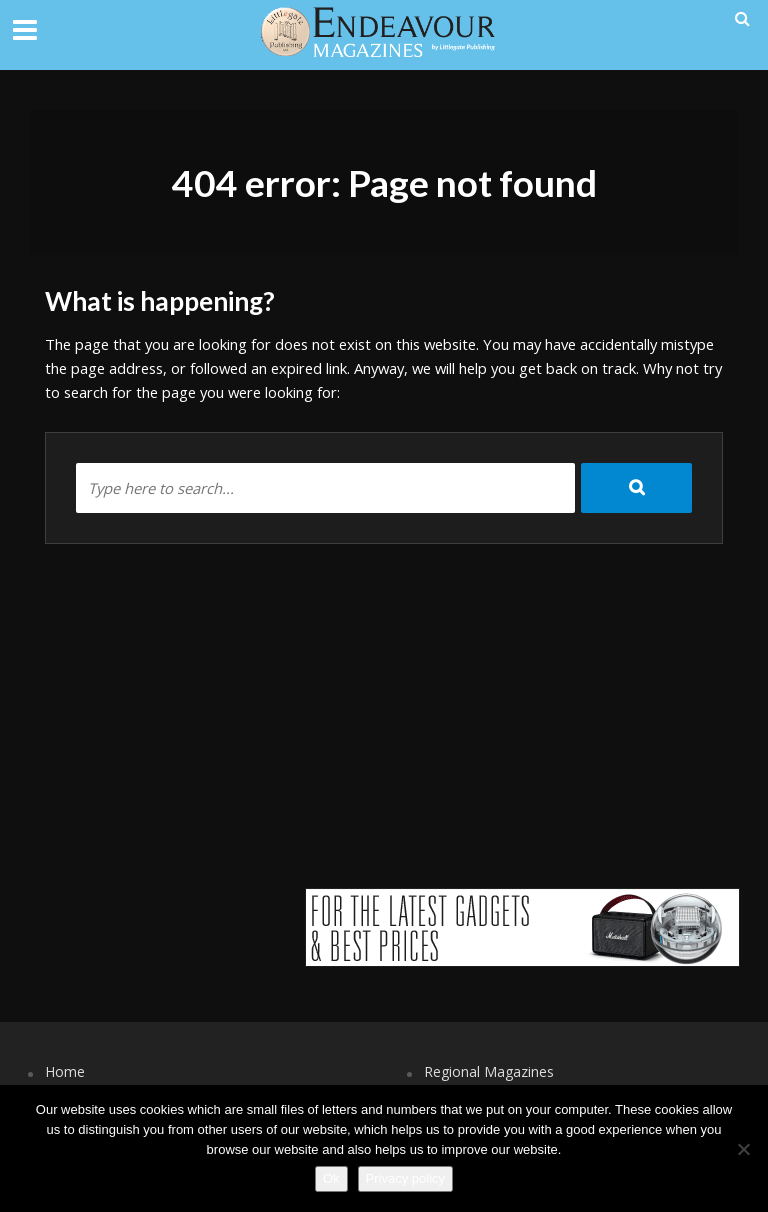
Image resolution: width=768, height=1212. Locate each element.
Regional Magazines (489, 1071)
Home (65, 1071)
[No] (743, 1149)
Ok (331, 1178)
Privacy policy (405, 1178)
